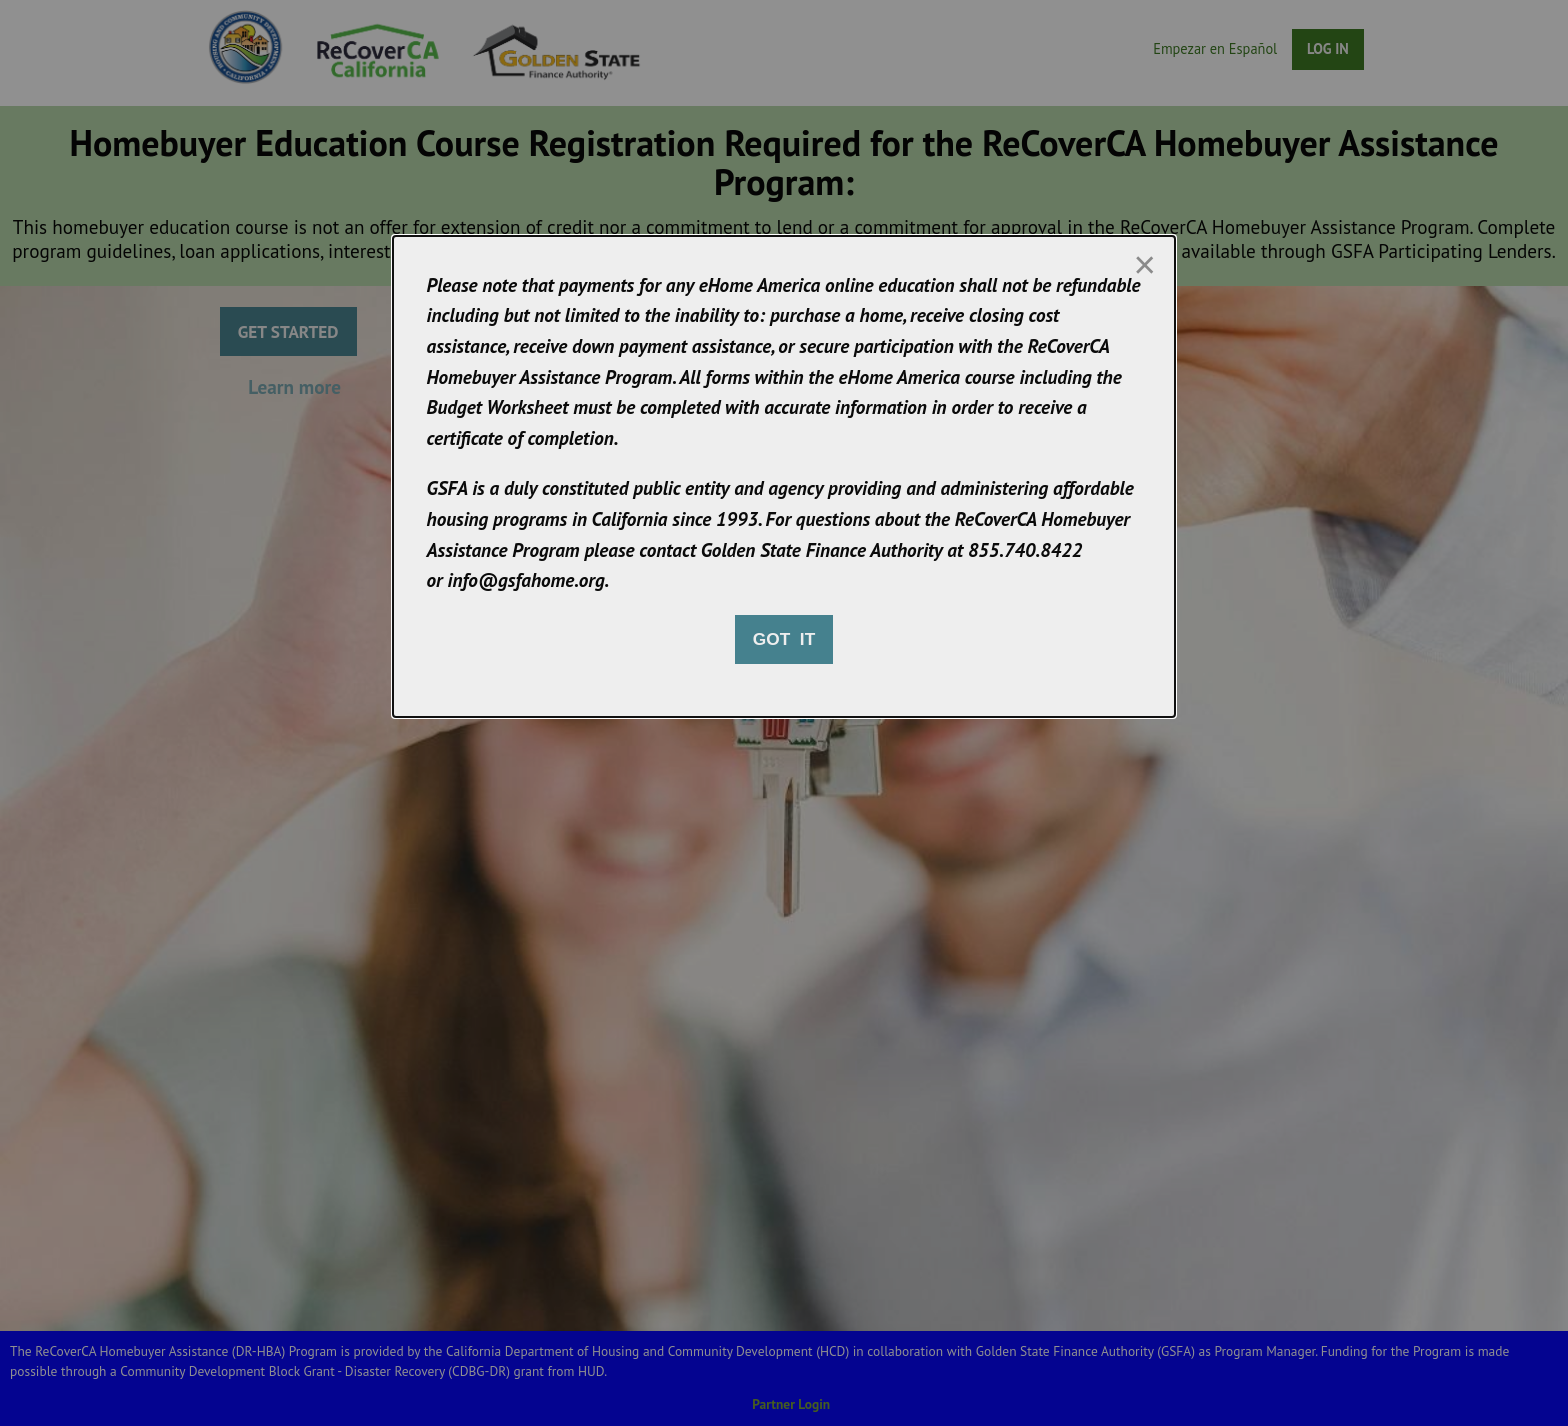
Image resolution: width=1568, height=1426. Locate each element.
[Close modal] (1144, 265)
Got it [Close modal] (784, 639)
